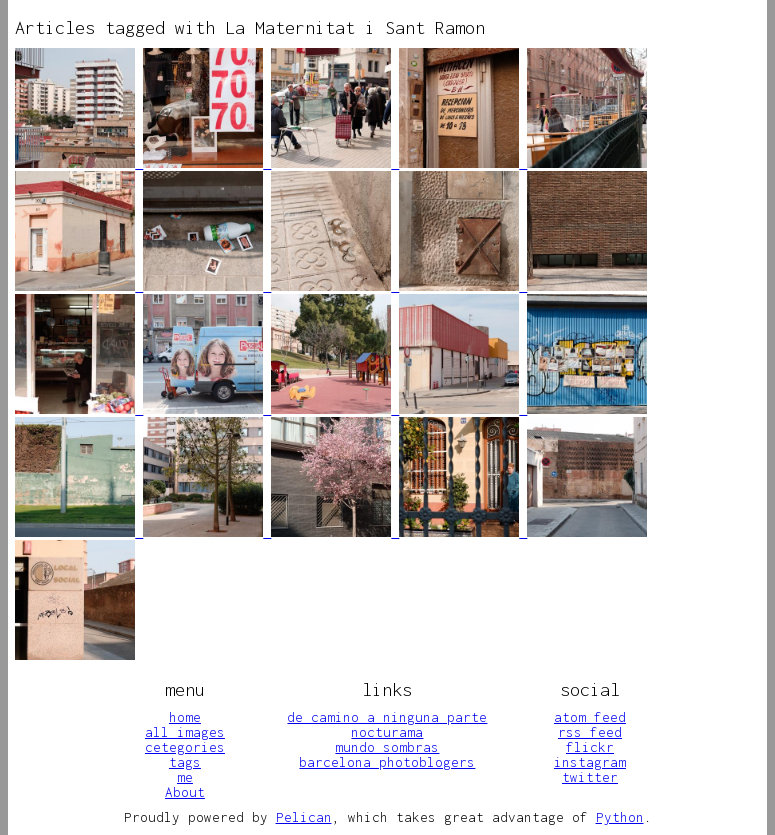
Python (620, 817)
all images (185, 732)
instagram (590, 762)
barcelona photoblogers (387, 762)
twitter (590, 777)
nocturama (387, 732)
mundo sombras (387, 747)
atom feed (590, 717)
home (185, 717)
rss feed (590, 732)
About (185, 792)
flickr (590, 747)
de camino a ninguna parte (387, 717)
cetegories (185, 747)
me (185, 777)
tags (185, 762)
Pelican (304, 817)
